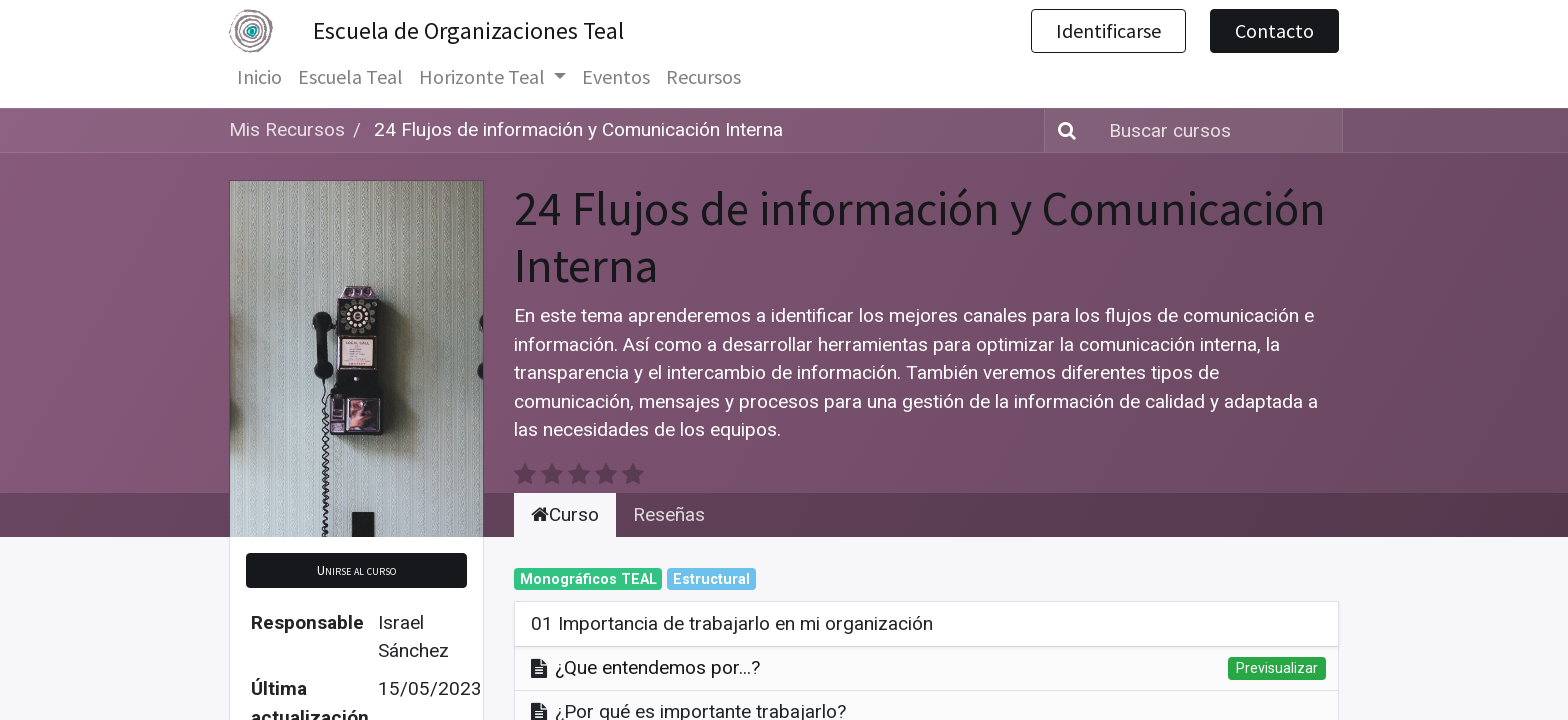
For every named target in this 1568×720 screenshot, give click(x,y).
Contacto (1274, 30)
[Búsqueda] (1063, 130)
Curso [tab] (565, 485)
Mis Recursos (287, 129)
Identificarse (1108, 30)
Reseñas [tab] (669, 485)
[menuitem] (259, 77)
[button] (356, 542)
